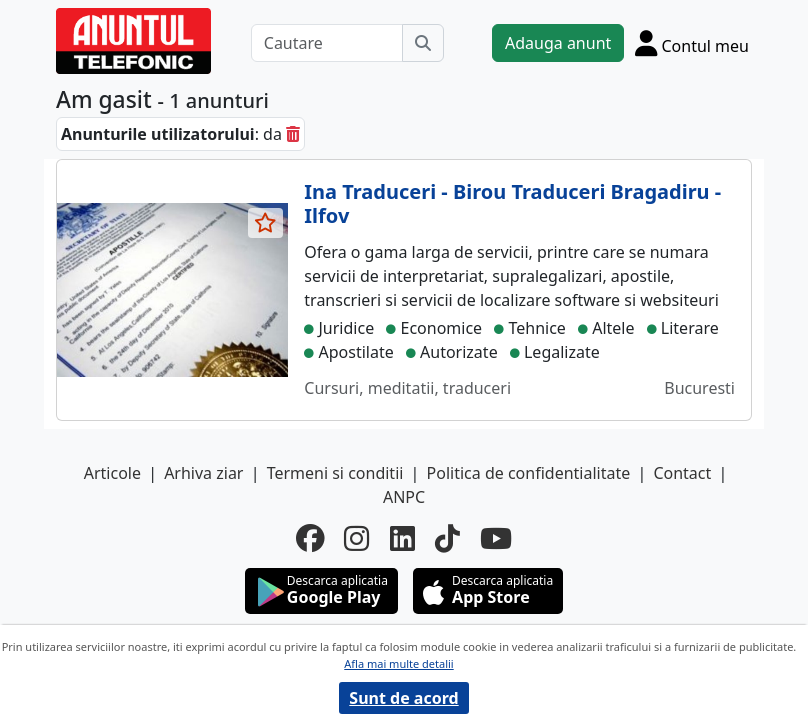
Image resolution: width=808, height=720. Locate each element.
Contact (682, 473)
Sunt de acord (403, 698)
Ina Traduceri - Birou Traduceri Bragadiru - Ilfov (512, 203)
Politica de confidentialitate (529, 473)
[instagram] (356, 538)
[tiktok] (447, 538)
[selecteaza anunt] (266, 223)
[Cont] (692, 43)
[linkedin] (402, 538)
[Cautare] (327, 43)
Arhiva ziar (203, 473)
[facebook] (310, 538)
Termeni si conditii (335, 473)
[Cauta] (423, 43)
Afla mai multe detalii (398, 663)
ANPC (404, 497)
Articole (112, 473)
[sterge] (293, 134)
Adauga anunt (558, 43)
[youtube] (496, 538)
